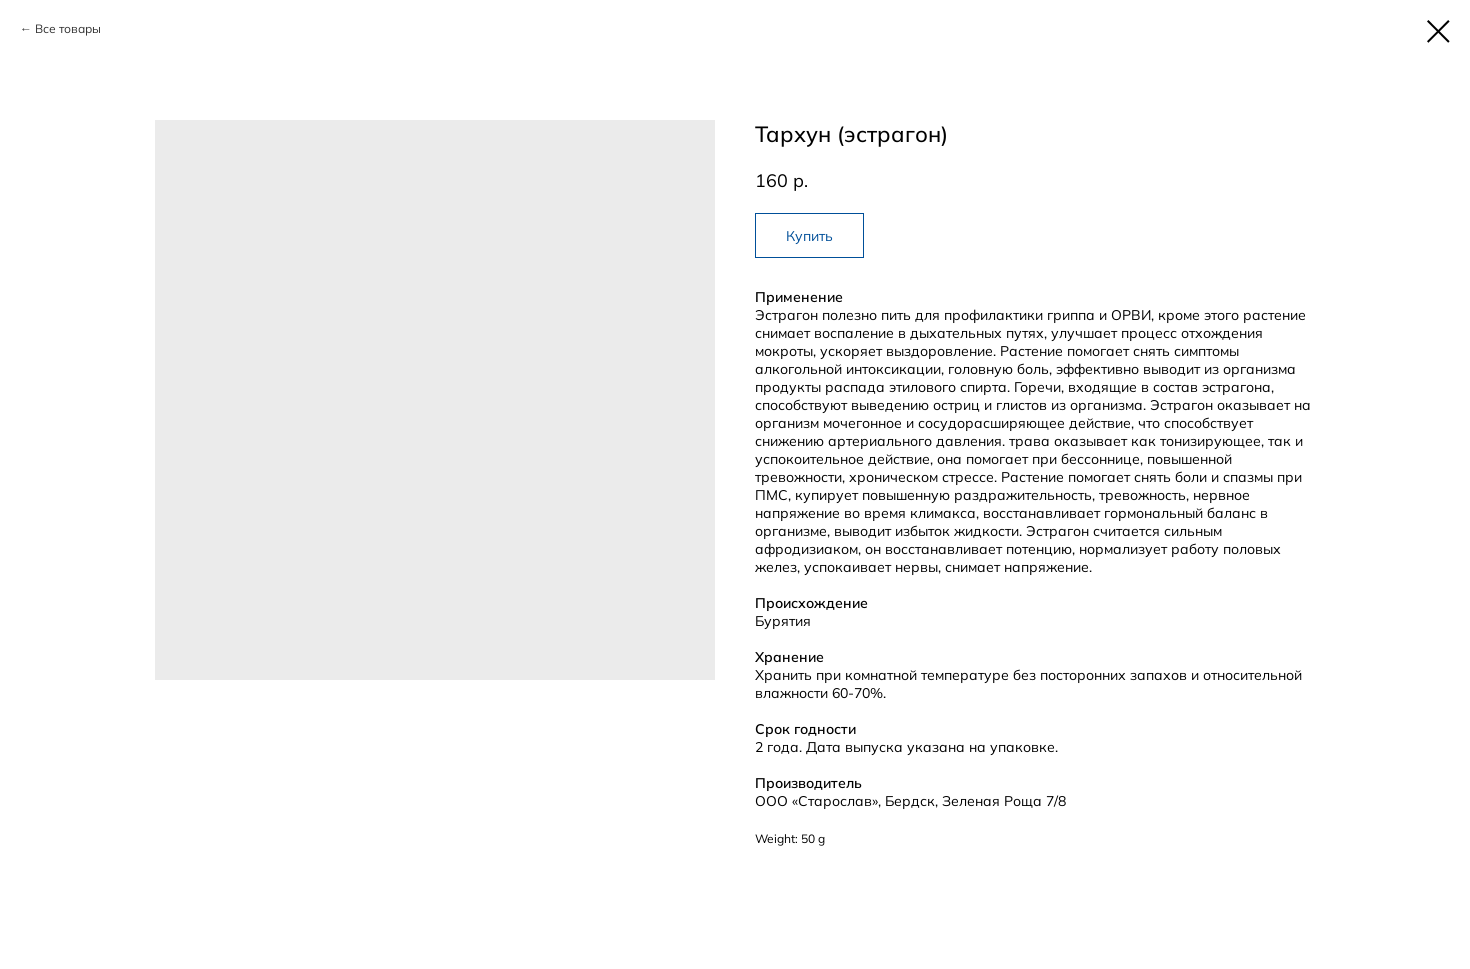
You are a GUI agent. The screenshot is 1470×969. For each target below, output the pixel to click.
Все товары (68, 28)
